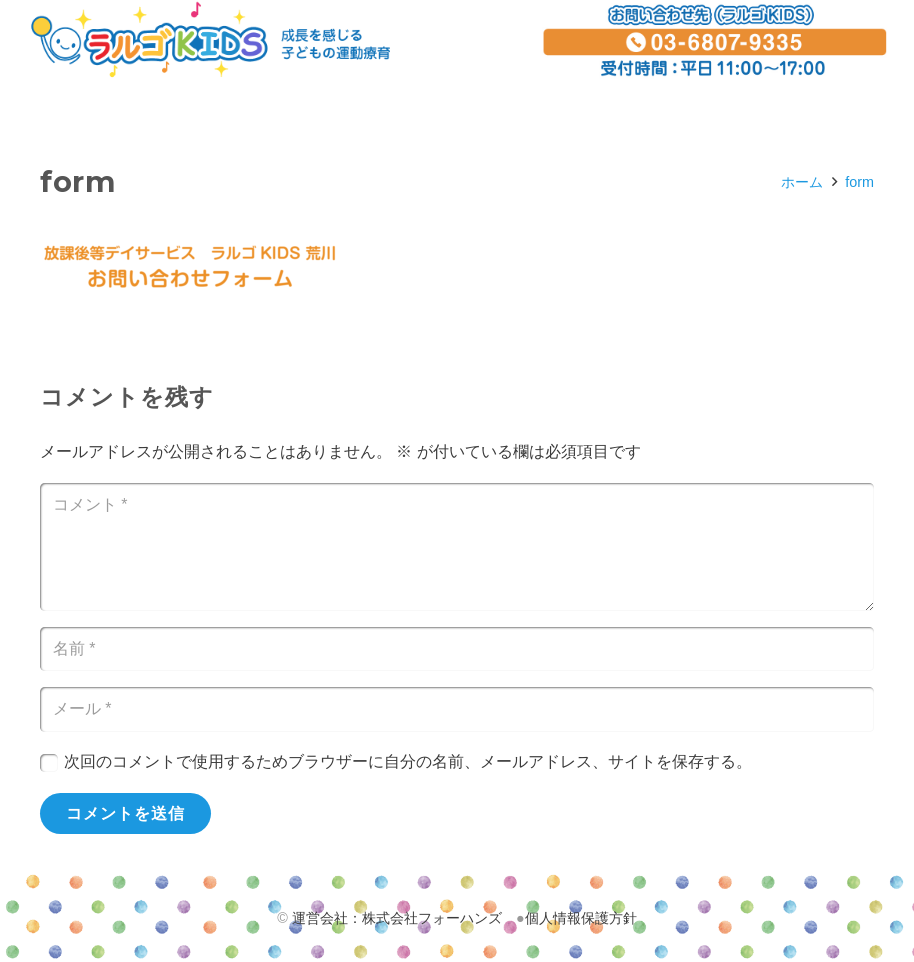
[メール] (457, 709)
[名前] (457, 649)
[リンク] (210, 40)
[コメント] (457, 547)
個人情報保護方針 (581, 918)
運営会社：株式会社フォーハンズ (397, 918)
